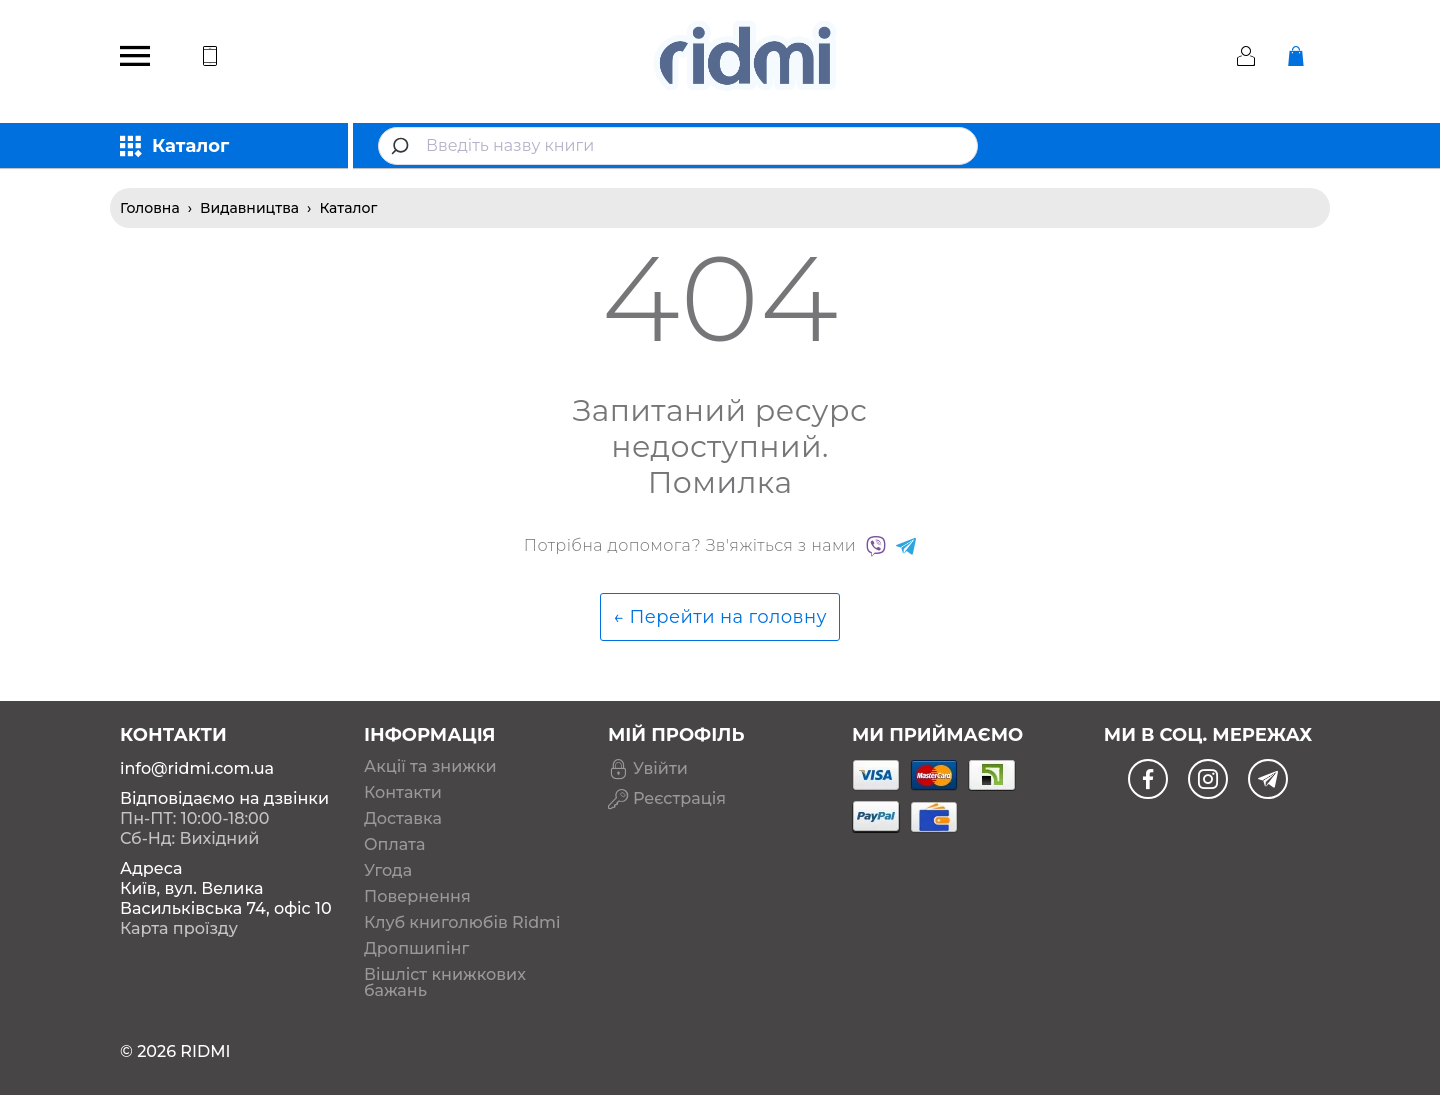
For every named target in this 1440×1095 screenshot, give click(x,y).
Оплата (394, 845)
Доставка (403, 819)
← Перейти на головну (720, 617)
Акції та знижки (430, 767)
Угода (388, 871)
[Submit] (402, 146)
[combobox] (678, 146)
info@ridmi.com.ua (197, 768)
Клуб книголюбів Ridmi (462, 923)
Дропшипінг (416, 949)
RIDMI (205, 1051)
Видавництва (249, 208)
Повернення (417, 897)
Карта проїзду (179, 928)
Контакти (403, 793)
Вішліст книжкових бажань (445, 983)
